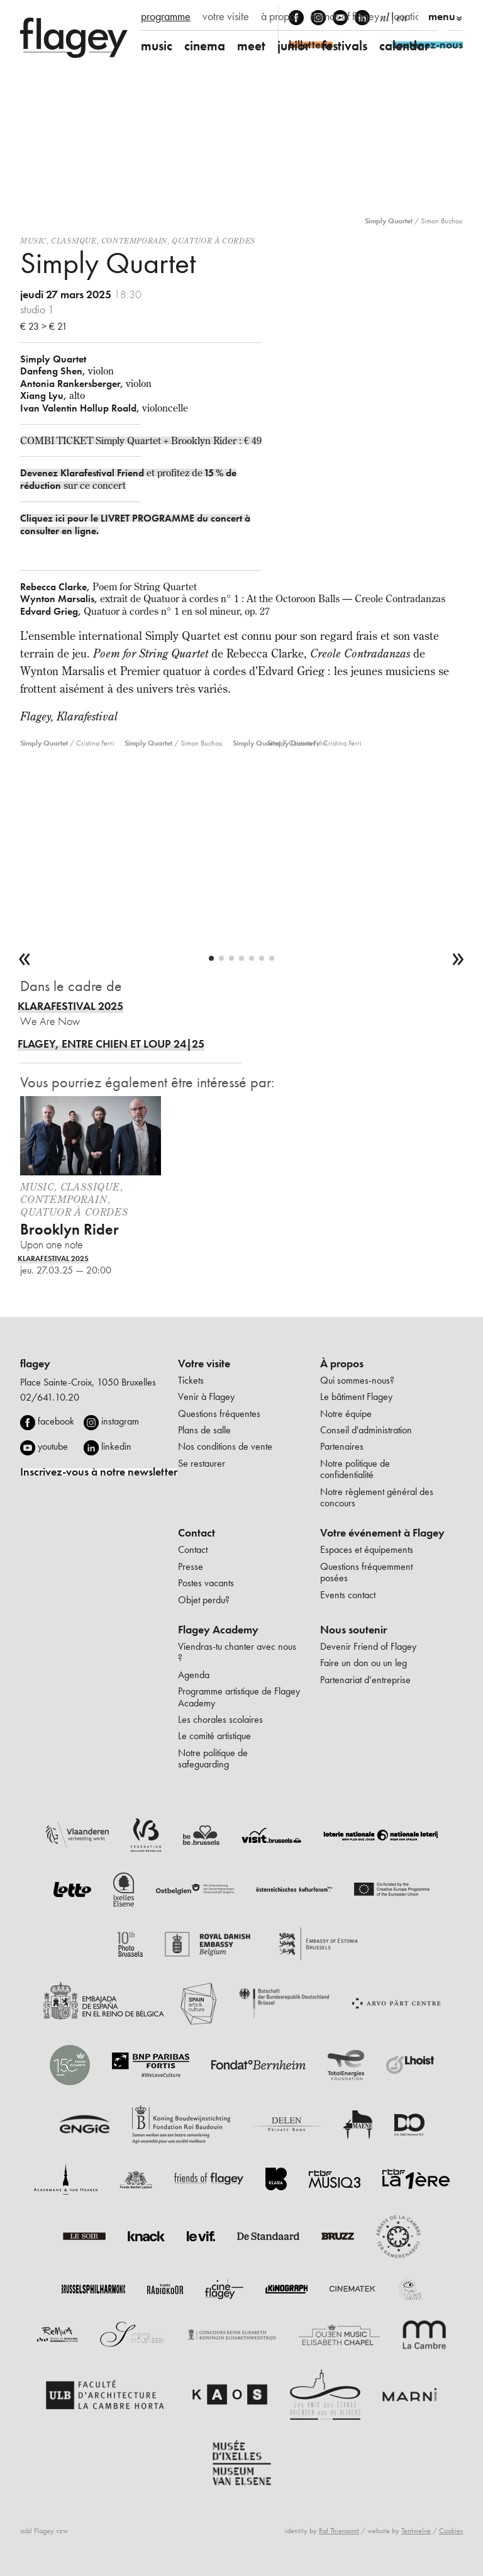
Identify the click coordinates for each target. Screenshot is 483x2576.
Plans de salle (204, 1429)
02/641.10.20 (49, 1397)
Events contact (347, 1594)
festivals (344, 45)
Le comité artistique (214, 1735)
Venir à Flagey (206, 1396)
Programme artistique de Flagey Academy (239, 1696)
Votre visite (204, 1363)
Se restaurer (201, 1463)
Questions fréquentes (219, 1413)
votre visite (226, 16)
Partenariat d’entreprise (365, 1679)
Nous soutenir (353, 1629)
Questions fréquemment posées (366, 1572)
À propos (342, 1363)
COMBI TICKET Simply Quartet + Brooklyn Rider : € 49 (141, 440)
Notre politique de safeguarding (213, 1758)
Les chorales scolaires (220, 1719)
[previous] (25, 959)
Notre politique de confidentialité (355, 1469)
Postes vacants (206, 1582)
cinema (204, 45)
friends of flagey (345, 16)
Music (33, 240)
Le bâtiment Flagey (356, 1396)
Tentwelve (416, 2531)
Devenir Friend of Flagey (368, 1646)
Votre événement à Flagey (382, 1532)
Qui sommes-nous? (357, 1380)
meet (251, 45)
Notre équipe (346, 1413)
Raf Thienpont (339, 2531)
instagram (120, 1421)
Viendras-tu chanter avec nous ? (237, 1652)
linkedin (116, 1446)
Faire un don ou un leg (363, 1662)
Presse (190, 1566)
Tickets (191, 1380)
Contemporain (134, 240)
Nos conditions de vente (225, 1446)
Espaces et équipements (366, 1549)
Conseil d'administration (366, 1429)
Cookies (451, 2531)
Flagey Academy (218, 1629)
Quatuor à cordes (213, 240)
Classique (73, 240)
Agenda (193, 1674)
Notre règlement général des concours (376, 1497)
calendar (404, 45)
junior (293, 45)
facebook (56, 1421)
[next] (458, 959)
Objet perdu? (204, 1599)
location (408, 16)
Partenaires (342, 1446)
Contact (196, 1532)
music (156, 45)
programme (166, 16)
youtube (53, 1446)
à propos (280, 16)
